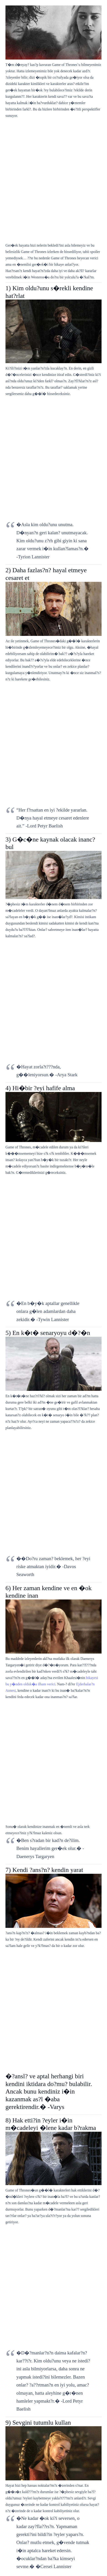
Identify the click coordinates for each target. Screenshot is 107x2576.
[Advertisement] (53, 178)
